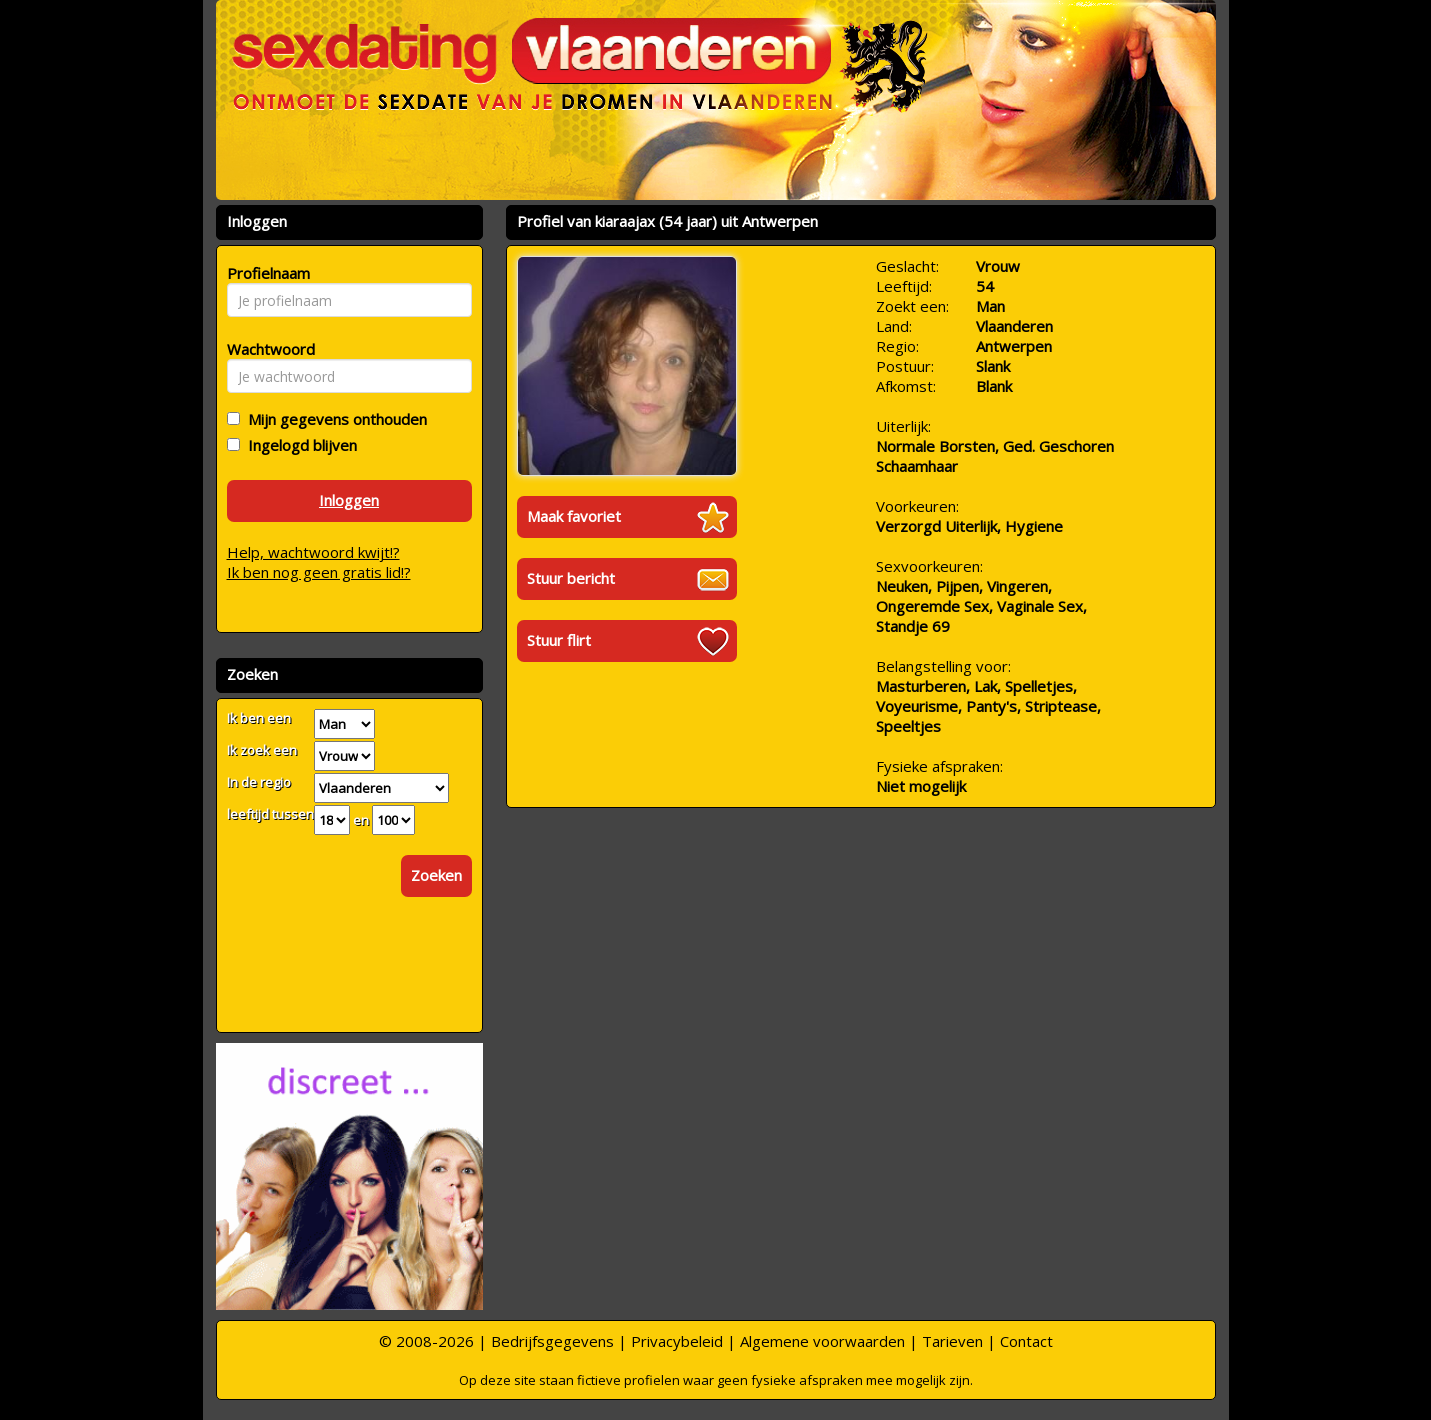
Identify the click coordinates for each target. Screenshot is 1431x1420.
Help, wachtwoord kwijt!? (313, 552)
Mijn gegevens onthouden (333, 419)
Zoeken (436, 875)
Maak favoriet (574, 516)
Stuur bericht (571, 578)
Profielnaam (265, 273)
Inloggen (349, 500)
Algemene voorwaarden (822, 1341)
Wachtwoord (265, 349)
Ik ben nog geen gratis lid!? (319, 572)
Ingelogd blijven (298, 445)
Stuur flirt (559, 640)
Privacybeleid (677, 1341)
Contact (1026, 1341)
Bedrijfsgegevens (552, 1341)
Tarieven (952, 1341)
